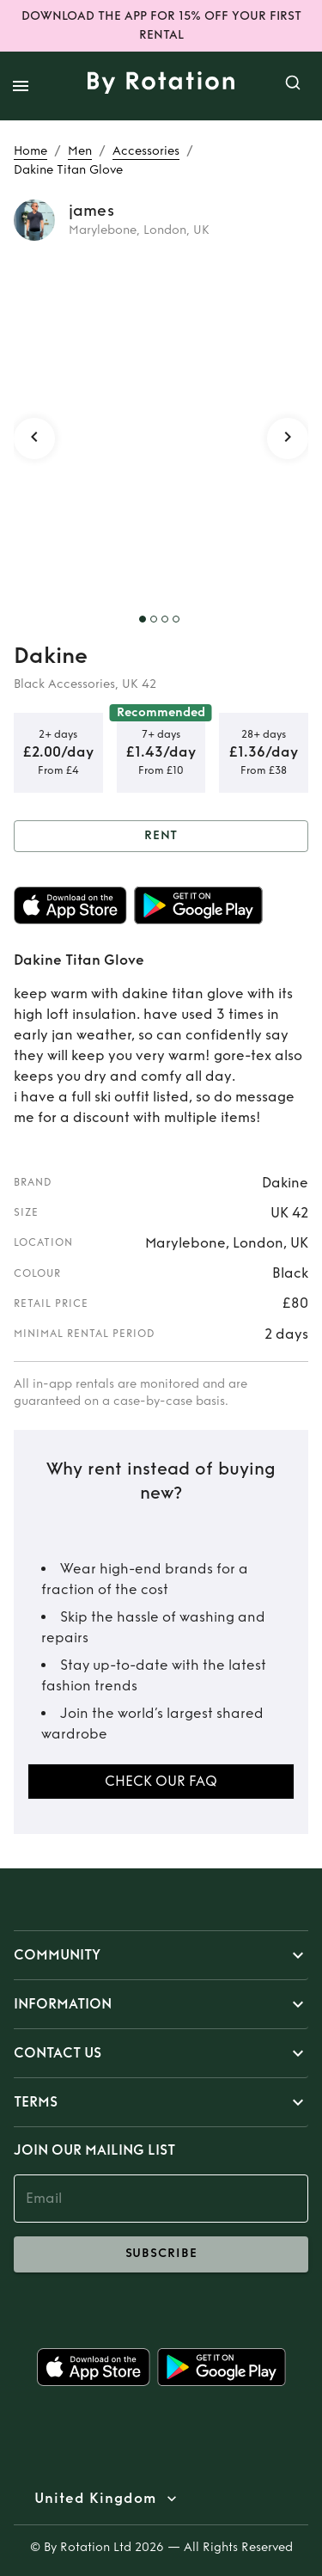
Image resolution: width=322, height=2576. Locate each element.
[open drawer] (20, 86)
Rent (161, 836)
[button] (161, 1955)
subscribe (161, 2254)
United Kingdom (95, 2499)
